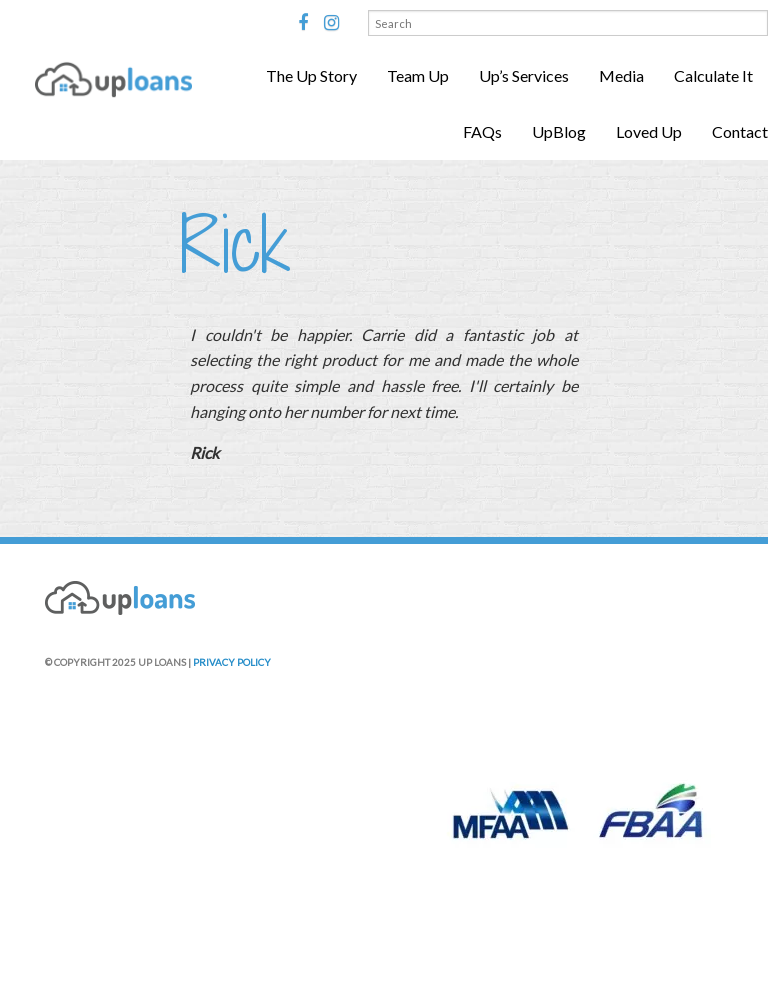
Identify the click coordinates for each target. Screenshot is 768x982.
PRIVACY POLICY (232, 662)
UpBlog (559, 131)
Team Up (418, 75)
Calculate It (713, 75)
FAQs (482, 131)
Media (621, 75)
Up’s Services (524, 75)
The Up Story (311, 75)
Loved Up (649, 131)
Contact (740, 131)
